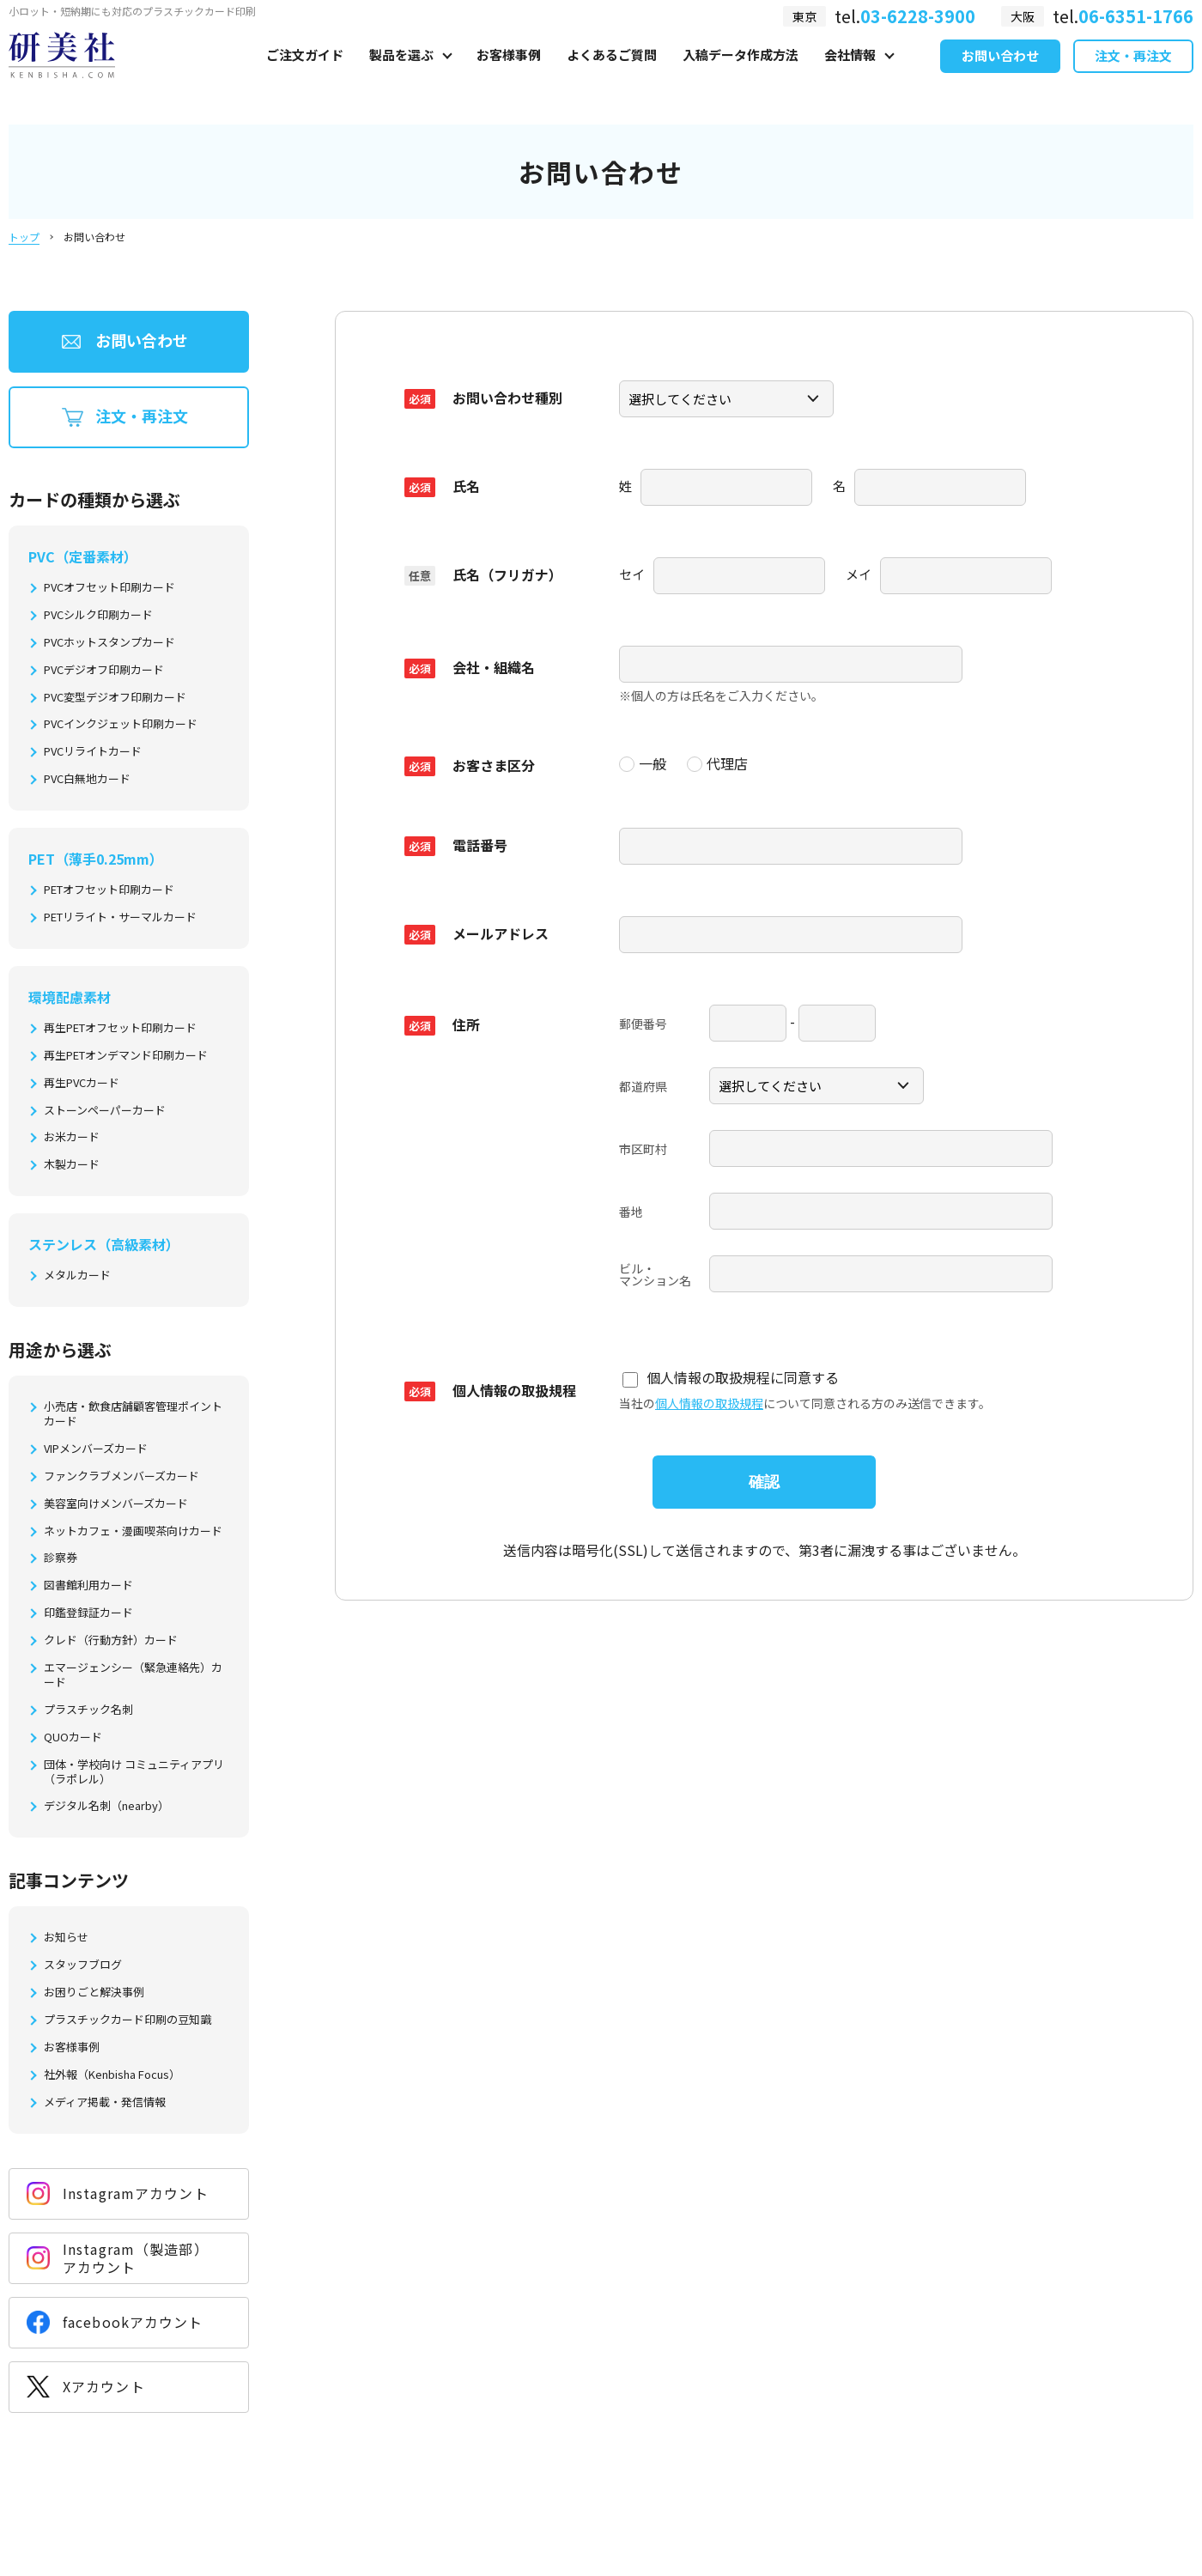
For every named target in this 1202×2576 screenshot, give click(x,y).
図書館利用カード (88, 1585)
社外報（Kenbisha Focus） (112, 2075)
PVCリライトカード (93, 751)
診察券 (60, 1558)
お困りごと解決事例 (94, 1992)
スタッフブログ (83, 1965)
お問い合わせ (1000, 76)
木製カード (72, 1164)
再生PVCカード (81, 1083)
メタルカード (77, 1275)
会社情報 (850, 74)
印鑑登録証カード (88, 1613)
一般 (642, 762)
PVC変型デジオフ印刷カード (115, 697)
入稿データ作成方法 (740, 74)
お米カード (72, 1137)
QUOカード (73, 1737)
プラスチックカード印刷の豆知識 (127, 2020)
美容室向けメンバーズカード (116, 1504)
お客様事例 (509, 74)
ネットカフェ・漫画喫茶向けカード (133, 1531)
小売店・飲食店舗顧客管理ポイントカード (133, 1414)
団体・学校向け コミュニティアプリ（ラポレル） (134, 1772)
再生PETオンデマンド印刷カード (126, 1055)
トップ (24, 236)
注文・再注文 (1133, 76)
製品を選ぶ (401, 74)
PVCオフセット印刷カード (109, 587)
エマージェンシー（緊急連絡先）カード (133, 1675)
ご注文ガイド (304, 74)
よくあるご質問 (612, 74)
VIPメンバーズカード (96, 1449)
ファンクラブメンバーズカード (121, 1476)
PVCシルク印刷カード (98, 615)
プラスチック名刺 (88, 1710)
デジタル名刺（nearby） (106, 1806)
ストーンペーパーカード (105, 1110)
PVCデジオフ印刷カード (104, 670)
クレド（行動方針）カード (111, 1640)
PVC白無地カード (87, 779)
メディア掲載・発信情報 (105, 2102)
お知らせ (66, 1937)
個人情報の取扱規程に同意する (730, 1372)
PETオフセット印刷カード (109, 890)
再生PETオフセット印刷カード (120, 1028)
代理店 (717, 762)
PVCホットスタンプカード (109, 642)
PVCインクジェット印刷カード (120, 724)
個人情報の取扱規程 (709, 1396)
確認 (764, 1475)
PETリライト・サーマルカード (120, 917)
